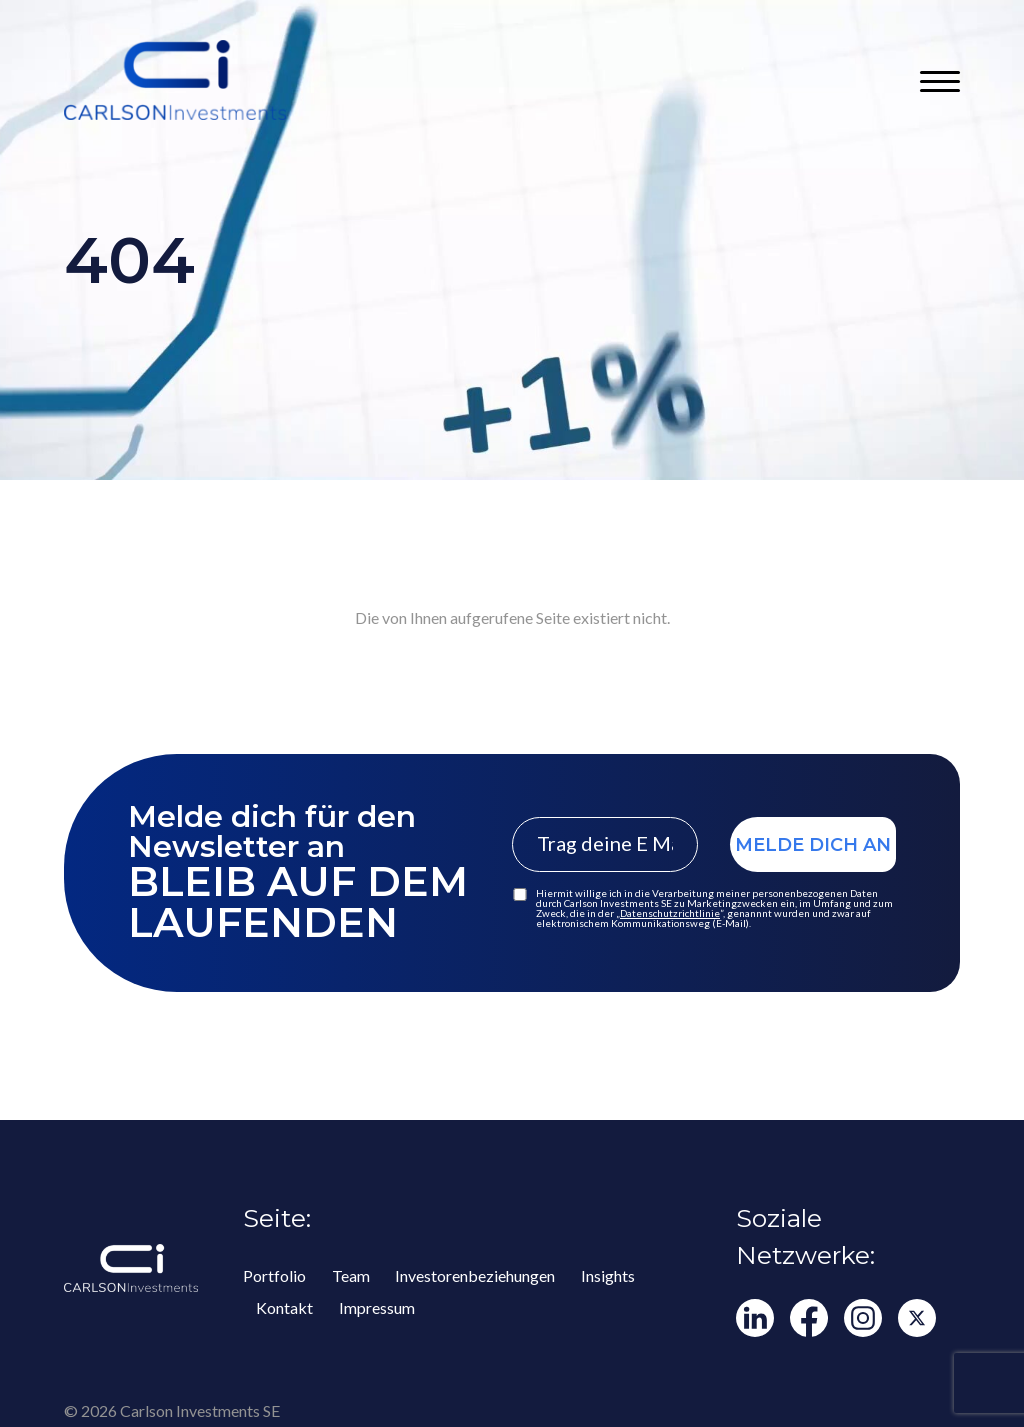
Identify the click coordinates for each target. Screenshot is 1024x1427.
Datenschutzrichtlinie (670, 913)
